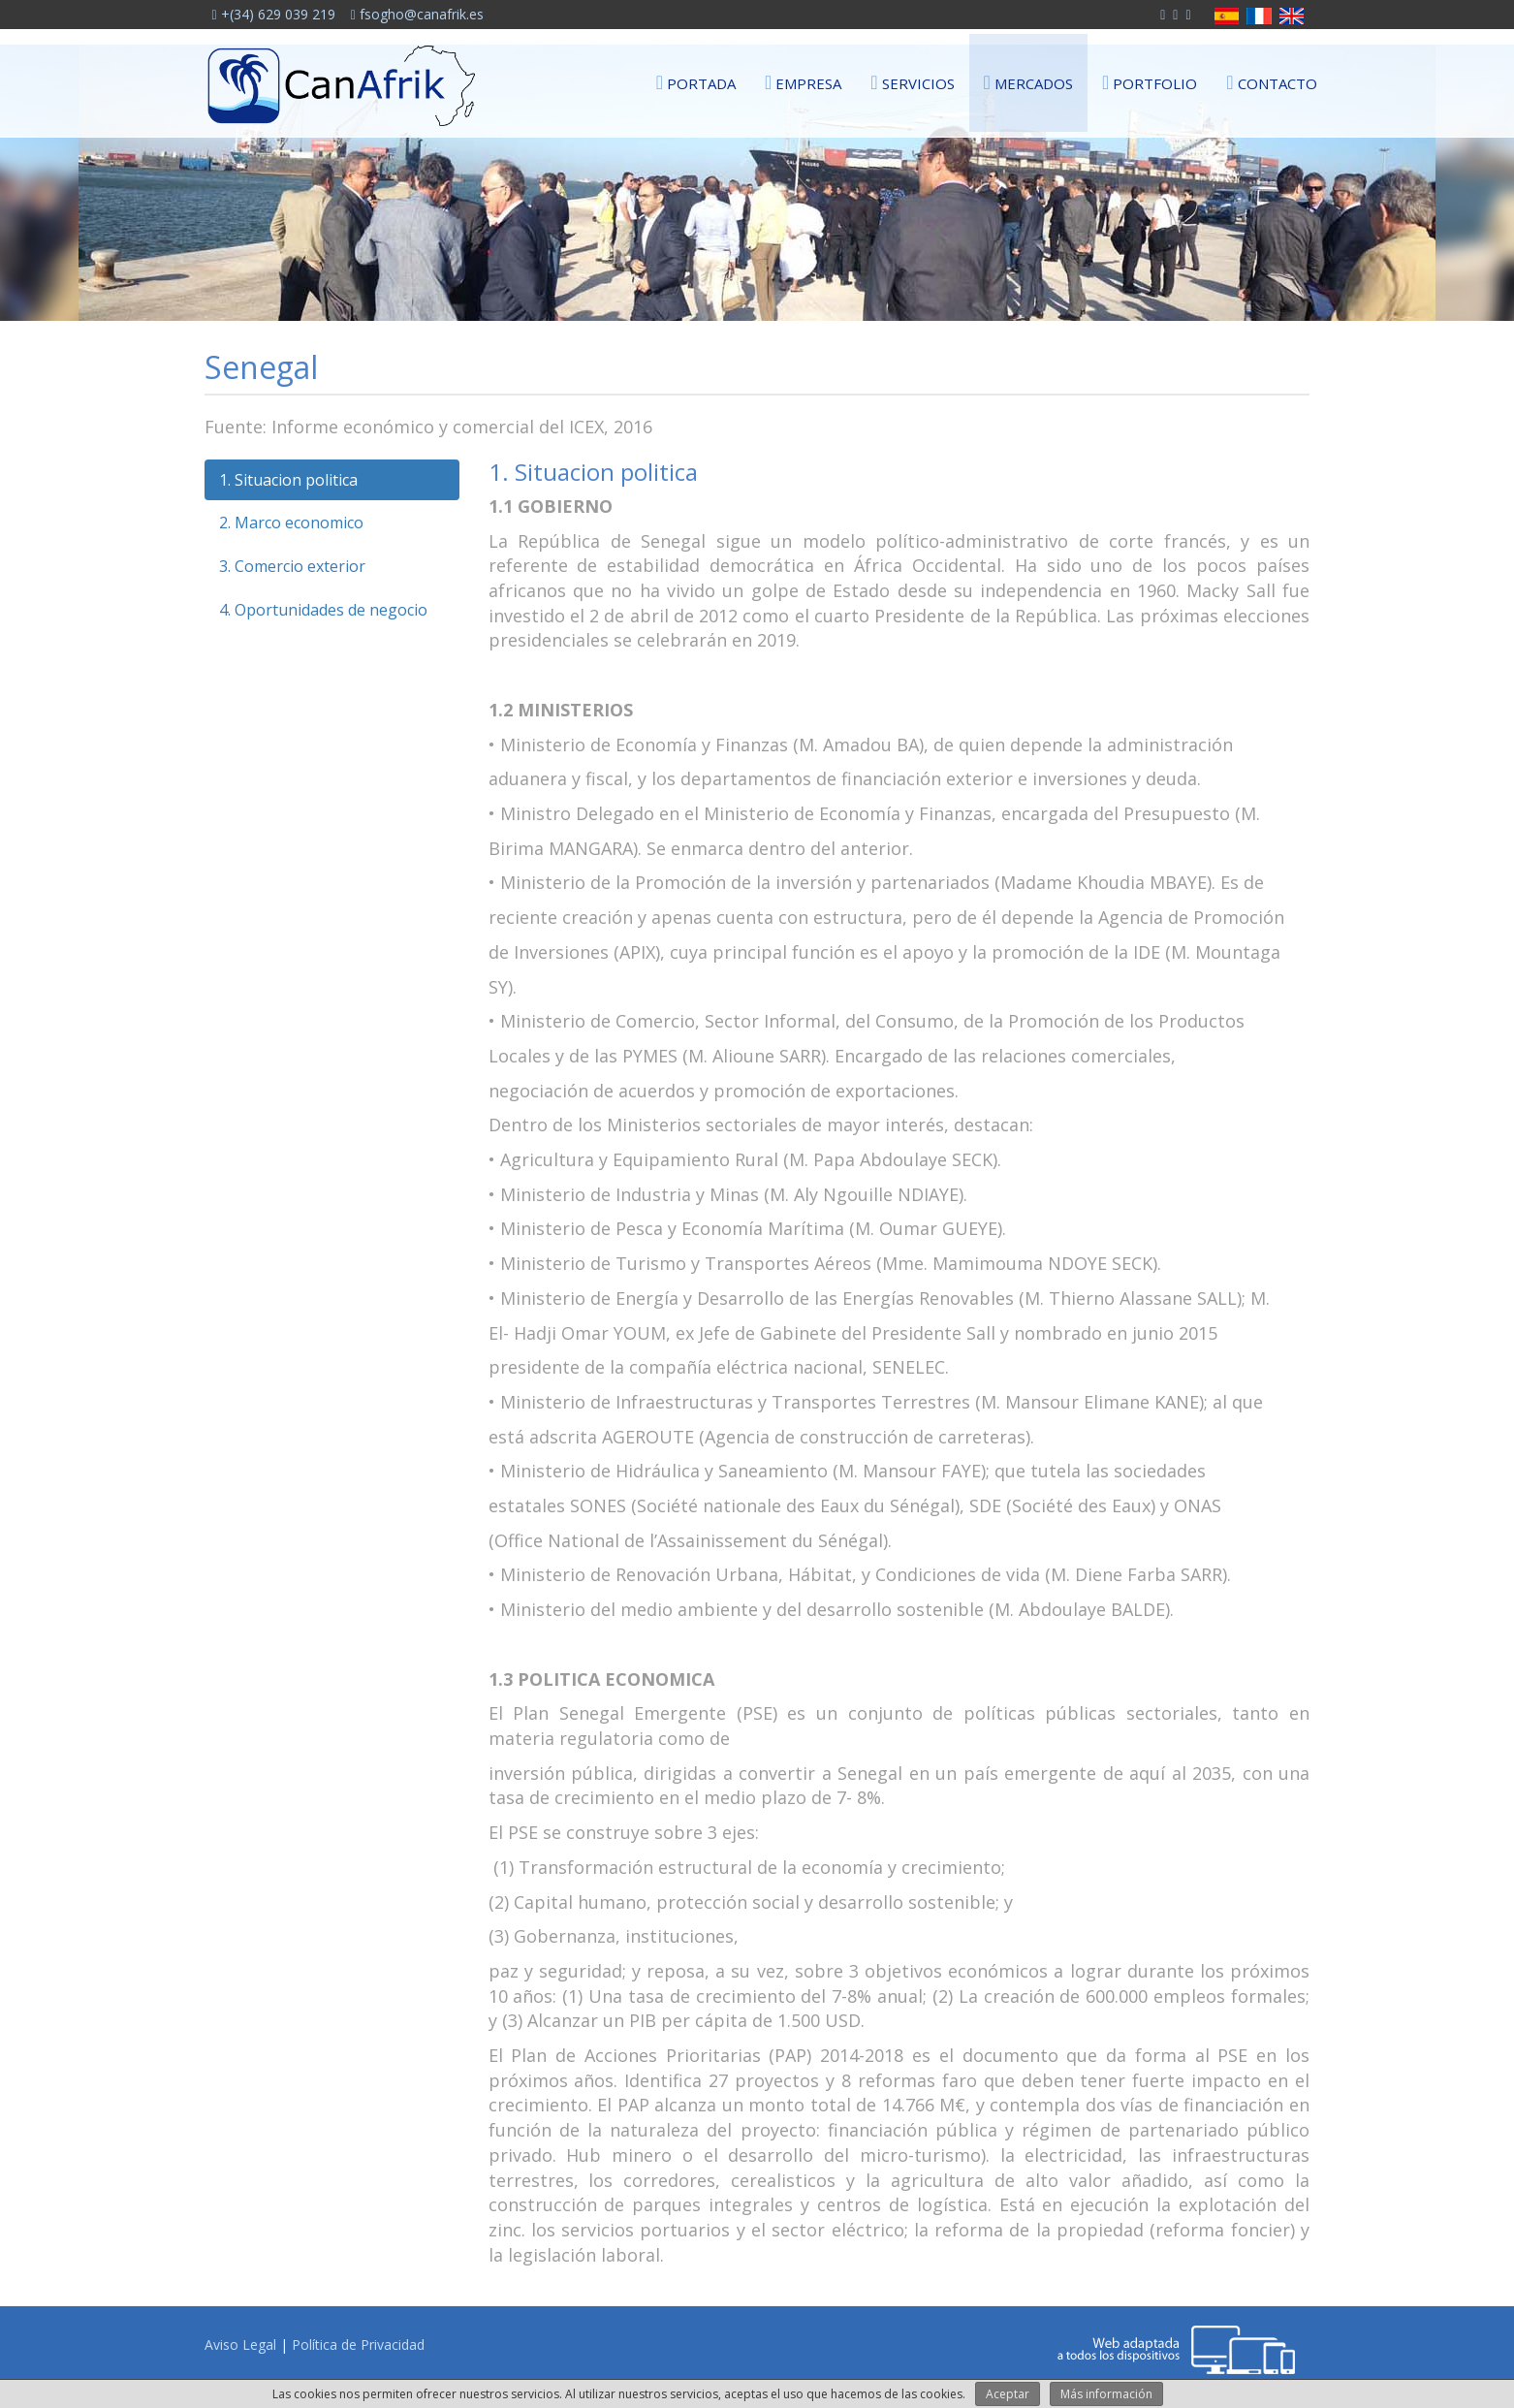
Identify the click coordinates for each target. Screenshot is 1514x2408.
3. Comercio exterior (292, 566)
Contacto (1271, 82)
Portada (696, 82)
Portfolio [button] (1149, 82)
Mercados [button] (1028, 82)
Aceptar (1007, 2394)
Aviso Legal (240, 2344)
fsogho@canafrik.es (417, 14)
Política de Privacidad (358, 2344)
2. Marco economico (291, 522)
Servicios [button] (912, 82)
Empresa (803, 82)
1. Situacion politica (288, 480)
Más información (1106, 2394)
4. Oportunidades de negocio (323, 609)
